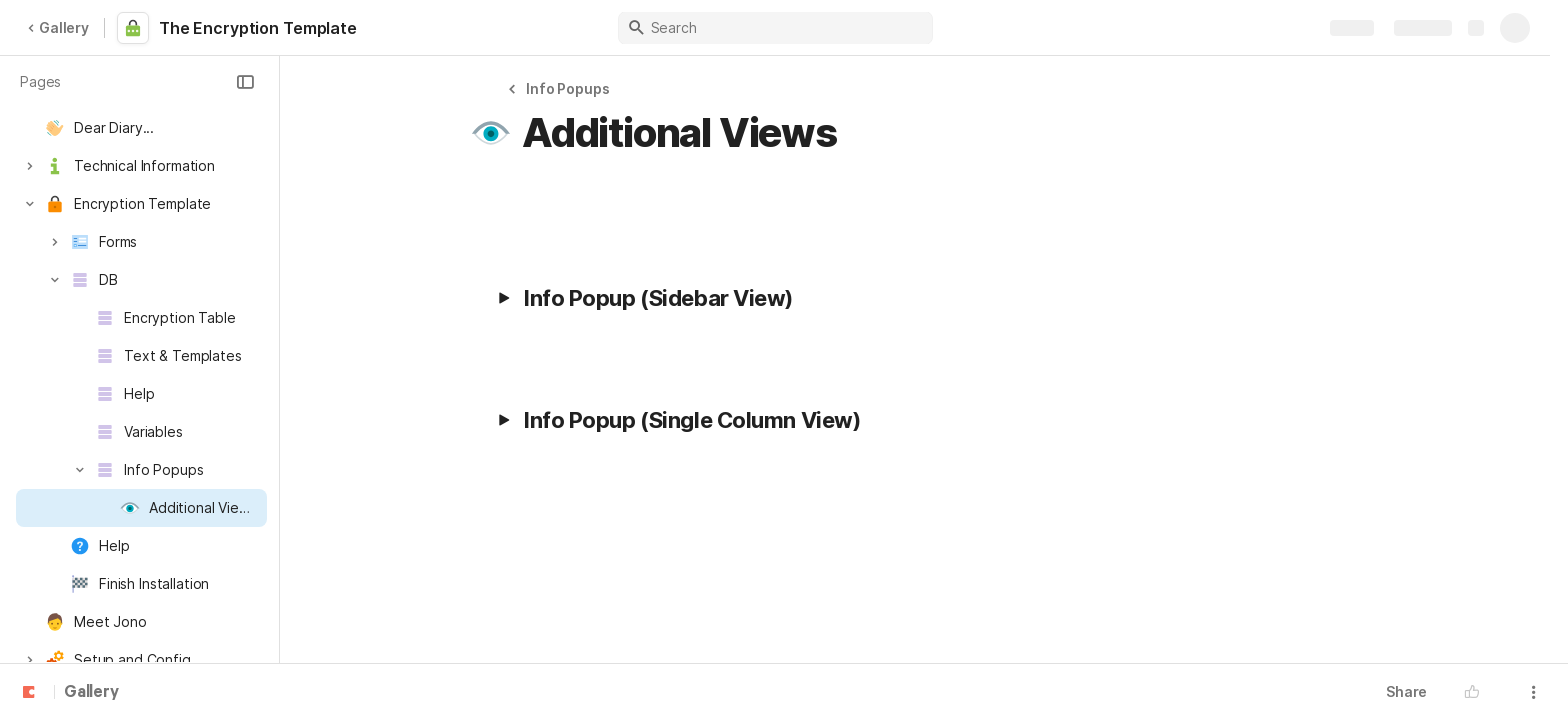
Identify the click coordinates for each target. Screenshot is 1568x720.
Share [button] (1406, 691)
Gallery (58, 27)
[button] (245, 82)
